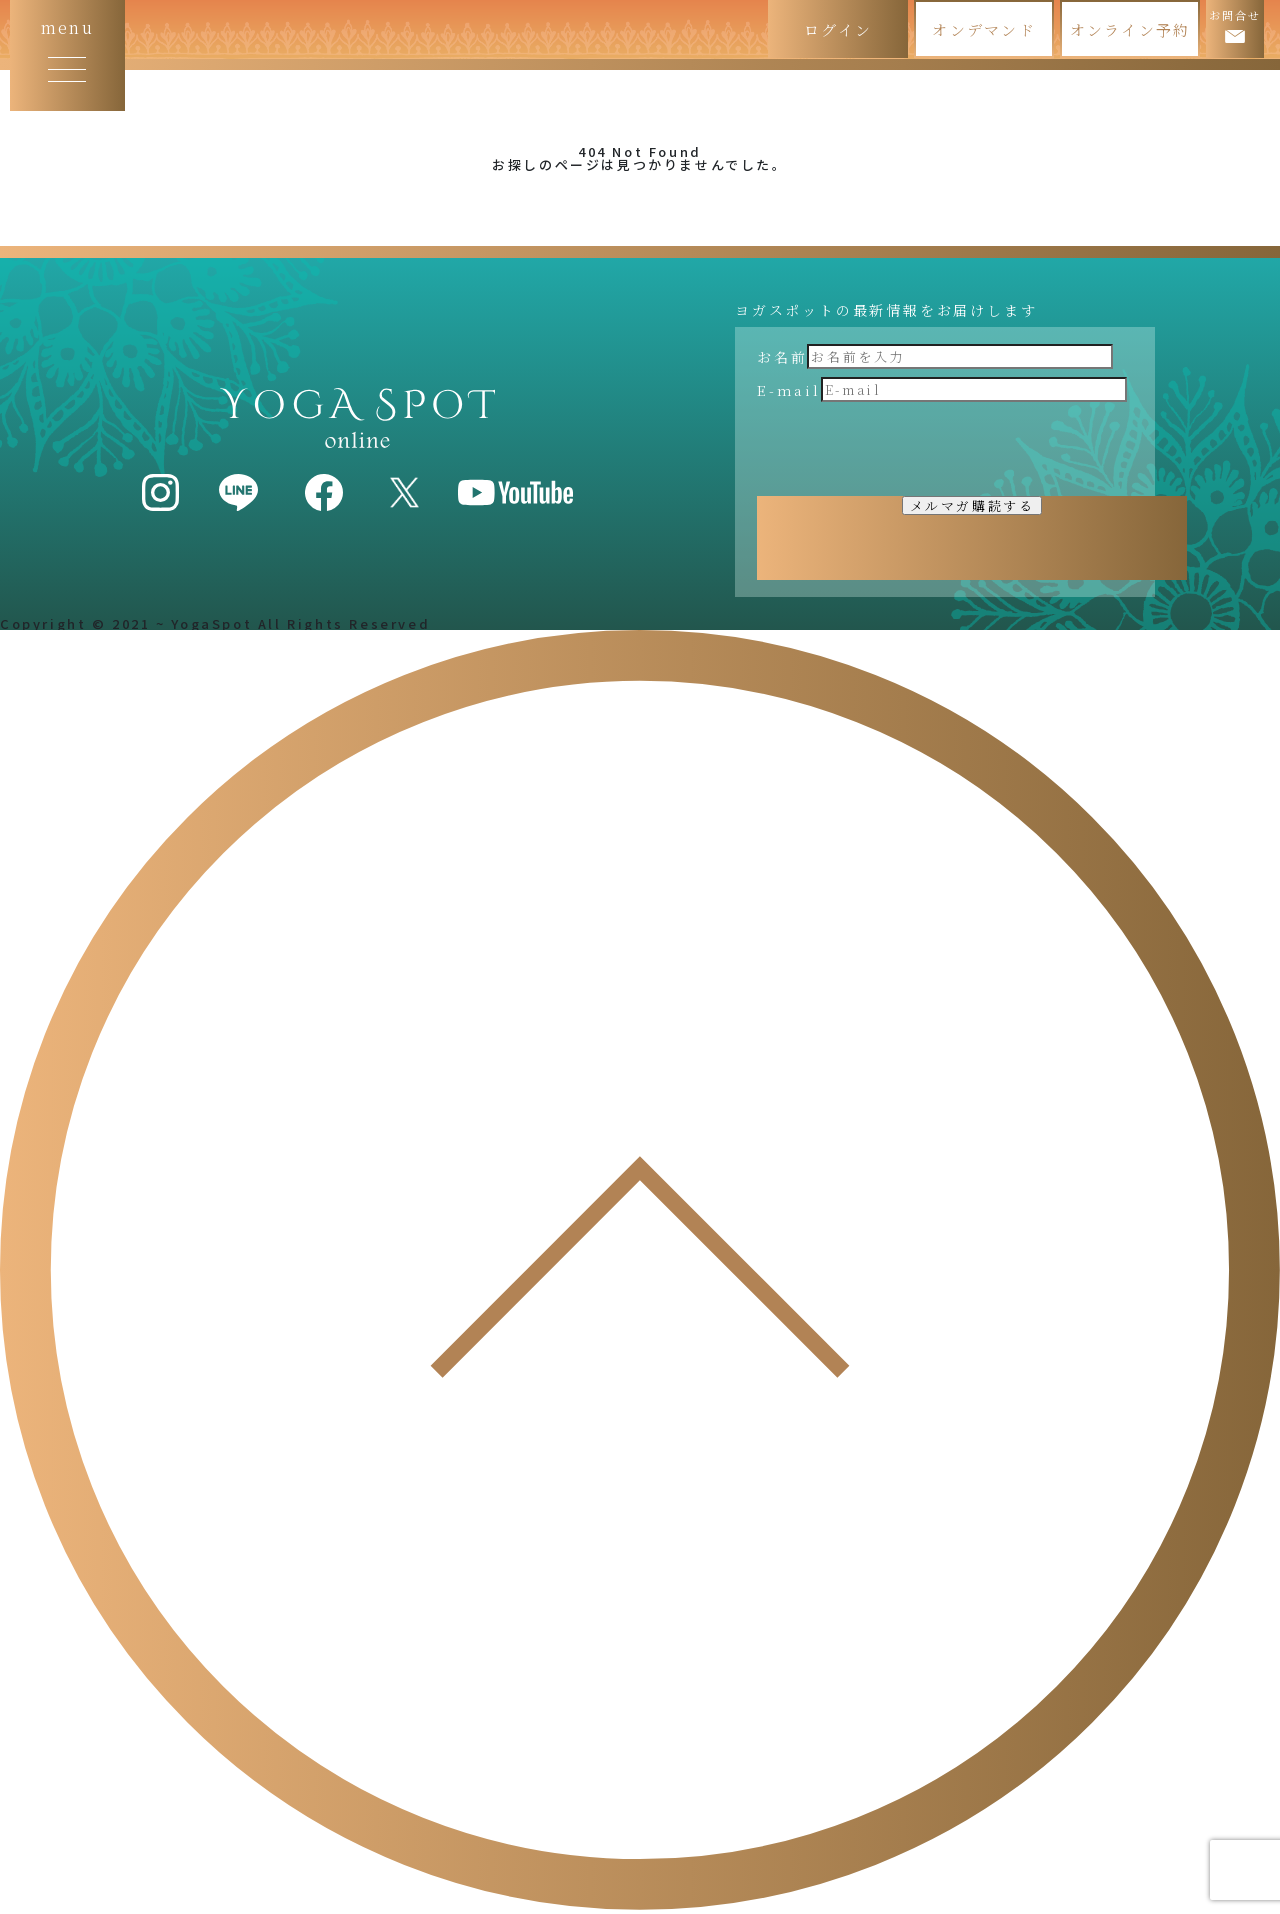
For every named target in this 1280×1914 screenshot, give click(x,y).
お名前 (782, 357)
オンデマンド (984, 29)
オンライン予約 (1130, 29)
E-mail (789, 390)
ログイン (838, 29)
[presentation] (909, 449)
